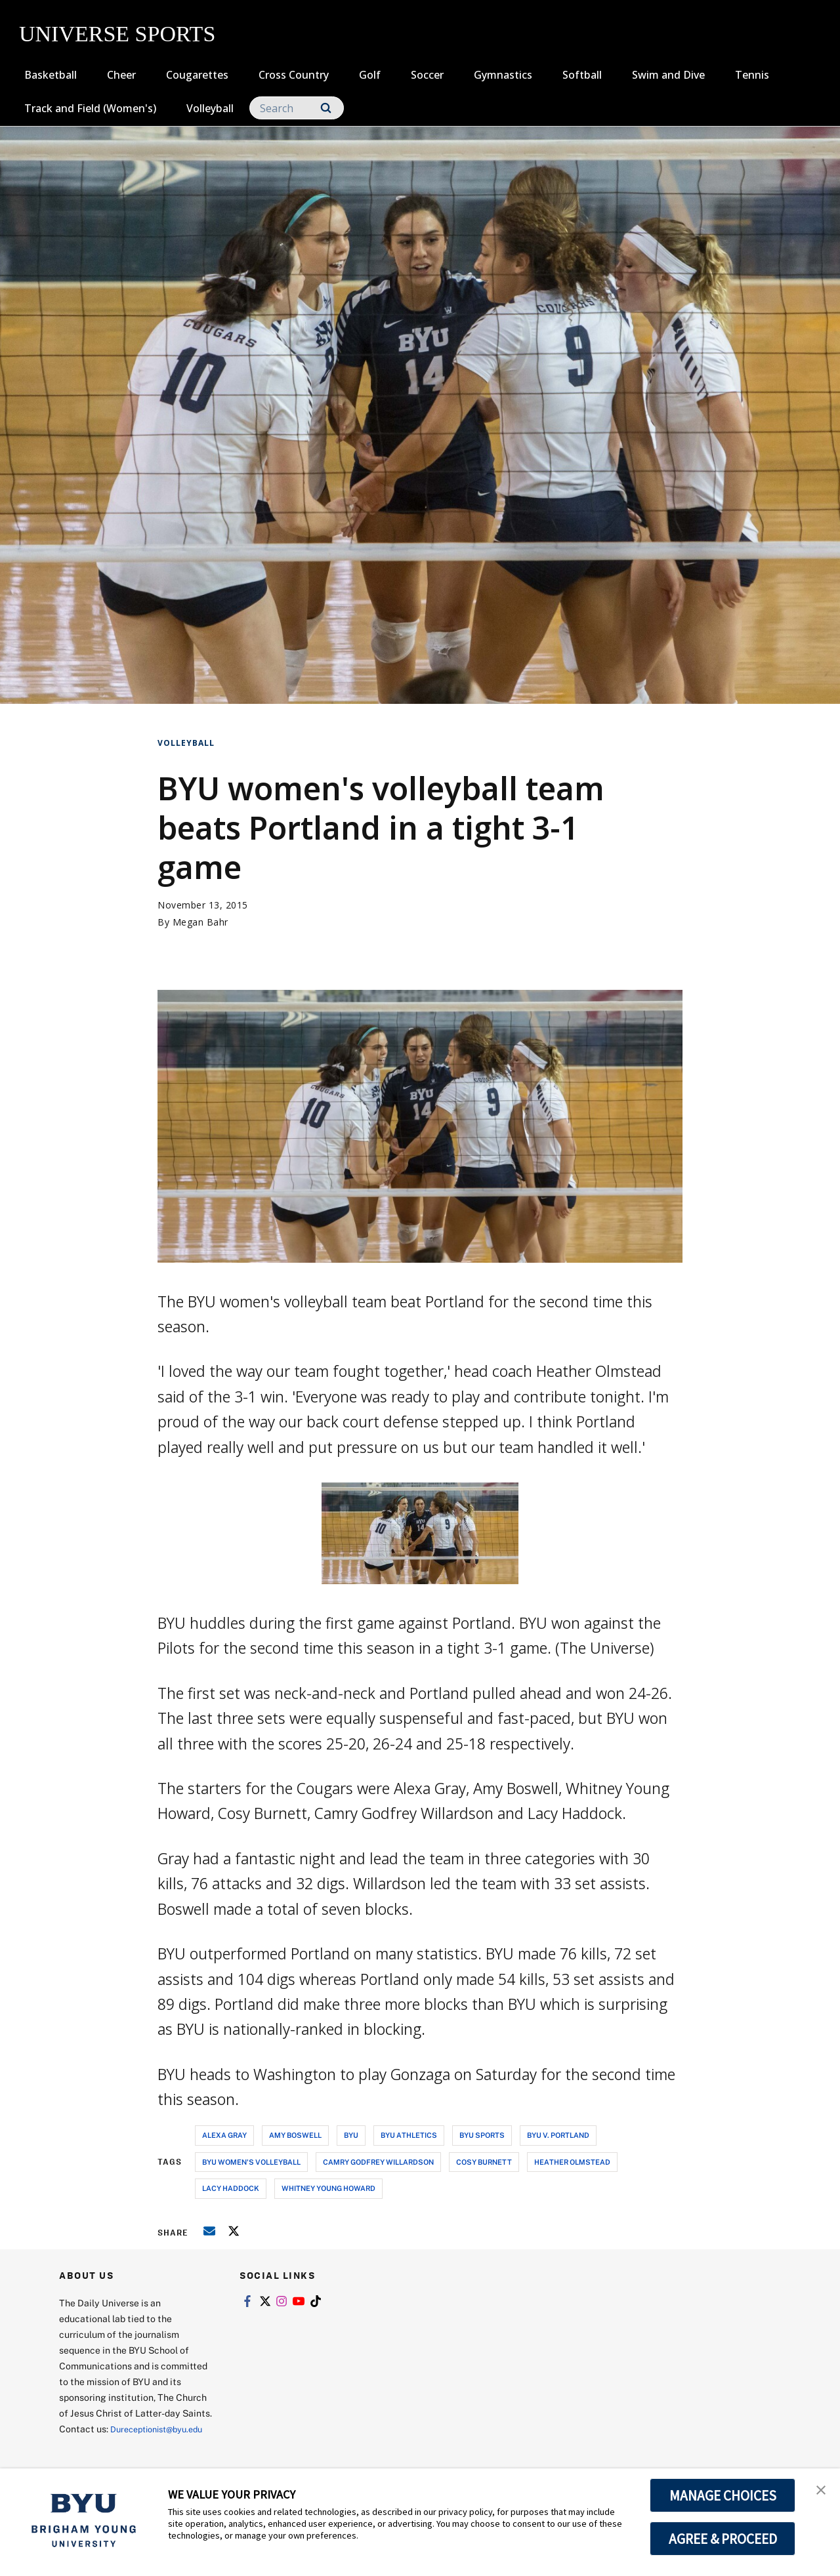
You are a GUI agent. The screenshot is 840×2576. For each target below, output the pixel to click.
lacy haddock (230, 2188)
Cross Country (294, 75)
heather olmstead (572, 2161)
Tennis (752, 75)
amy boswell (295, 2135)
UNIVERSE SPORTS (117, 34)
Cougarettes (197, 75)
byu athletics (409, 2135)
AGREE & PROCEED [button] (723, 2538)
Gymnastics (503, 75)
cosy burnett (484, 2161)
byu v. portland (558, 2135)
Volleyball (210, 108)
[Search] (296, 107)
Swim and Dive (668, 75)
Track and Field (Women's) (90, 108)
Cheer (121, 75)
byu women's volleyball (251, 2161)
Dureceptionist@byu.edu (112, 2444)
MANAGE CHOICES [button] (723, 2495)
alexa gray (224, 2135)
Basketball (50, 75)
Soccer (427, 75)
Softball (582, 75)
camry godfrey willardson (378, 2161)
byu (351, 2135)
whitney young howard (328, 2188)
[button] (818, 2492)
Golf (370, 75)
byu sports (482, 2135)
